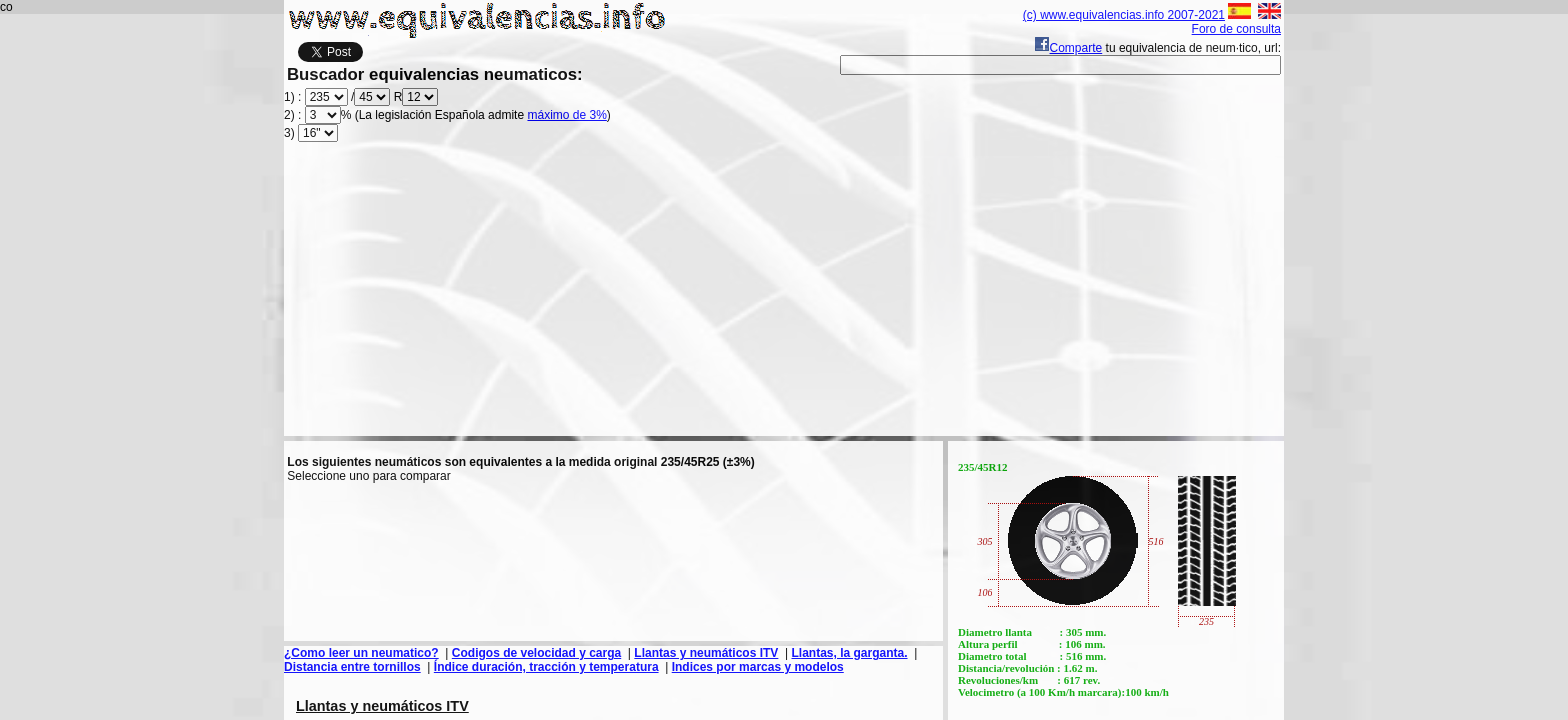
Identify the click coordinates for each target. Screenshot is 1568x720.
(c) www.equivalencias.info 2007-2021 (1124, 15)
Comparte (1068, 48)
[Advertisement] (784, 296)
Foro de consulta (1236, 29)
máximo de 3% (566, 115)
